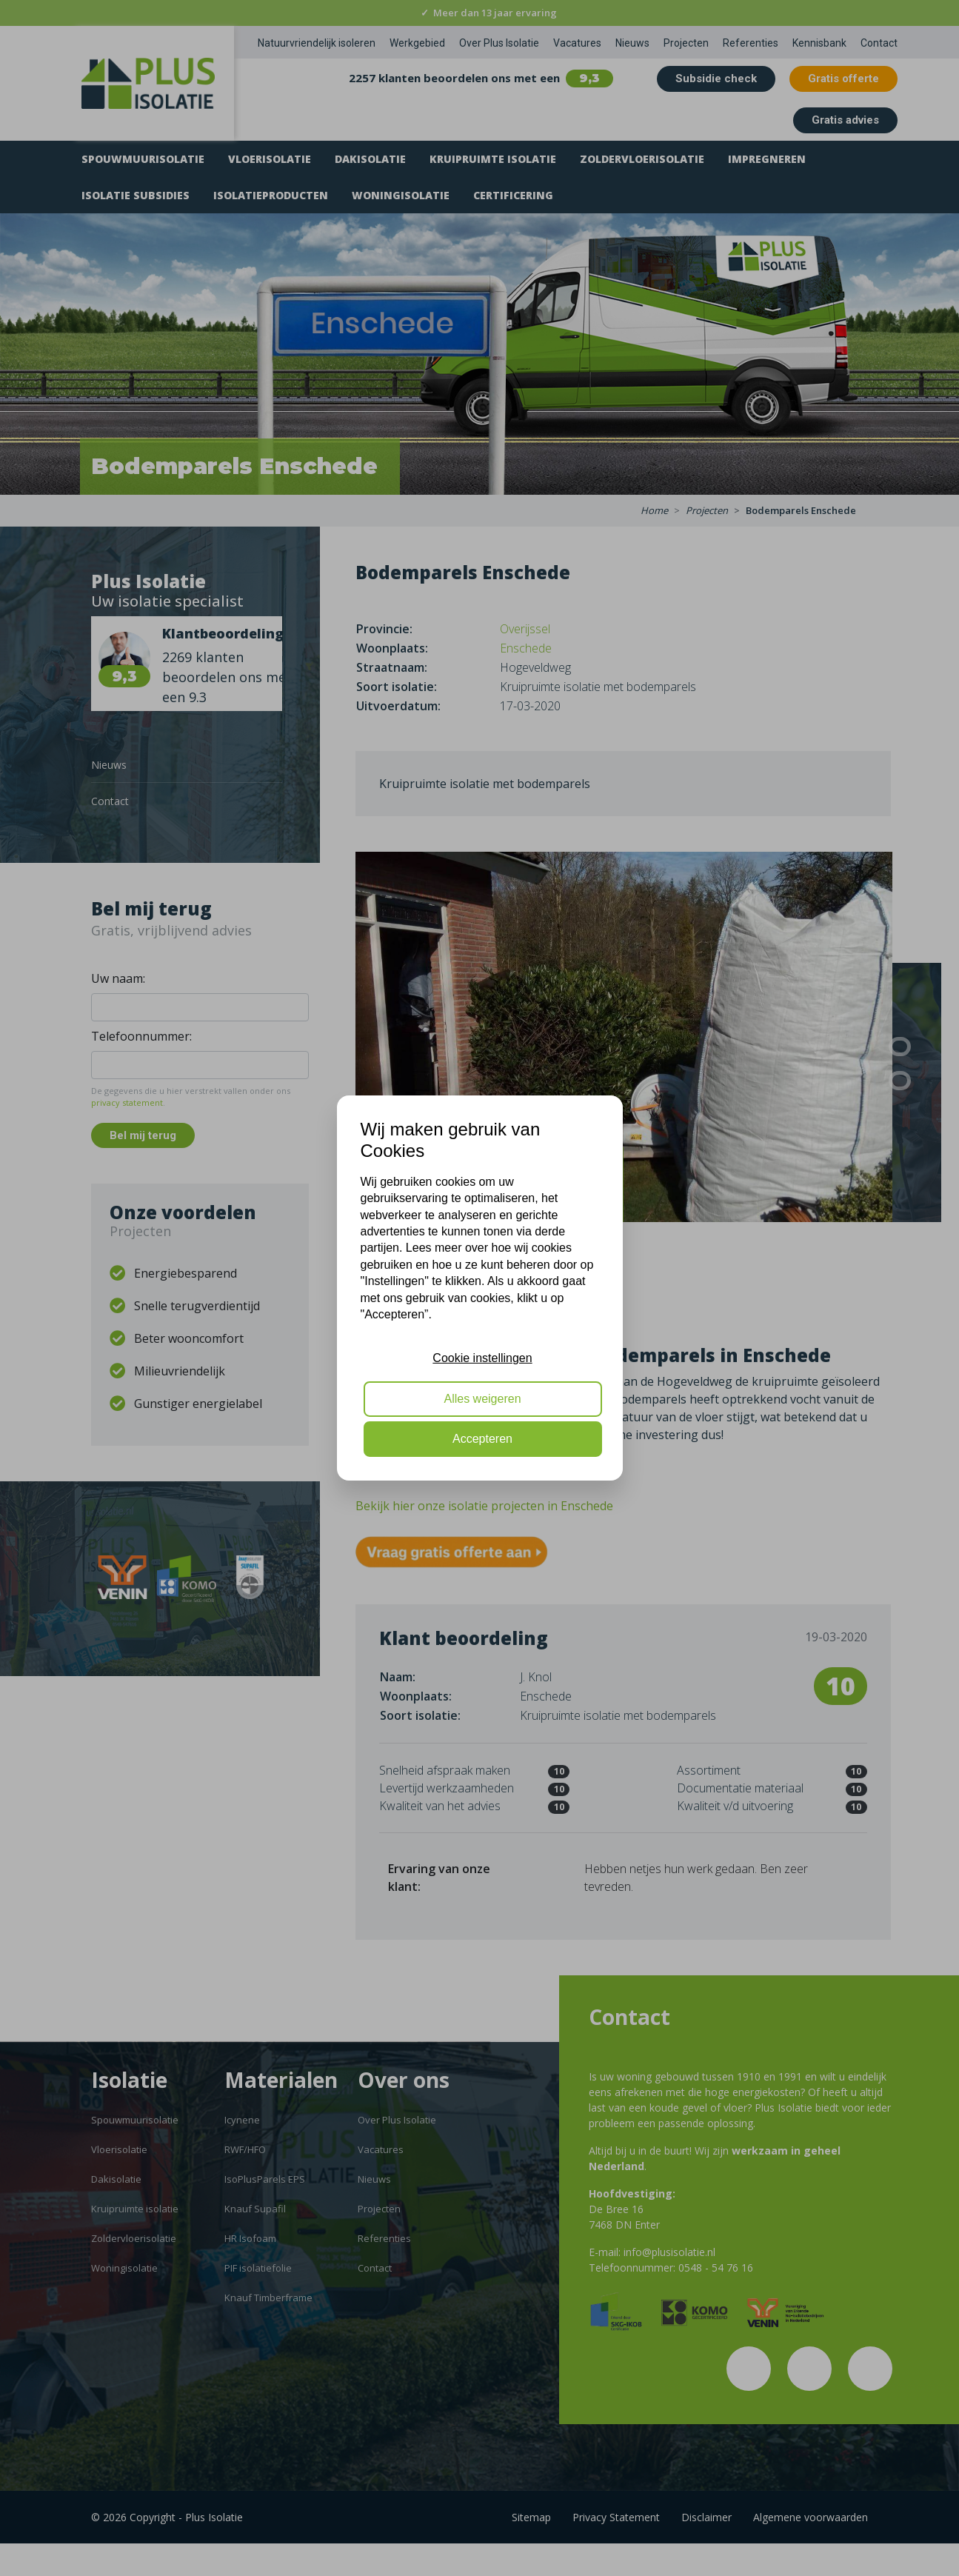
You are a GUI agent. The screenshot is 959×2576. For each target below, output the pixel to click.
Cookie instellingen (482, 1358)
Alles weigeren (482, 1398)
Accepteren (482, 1438)
